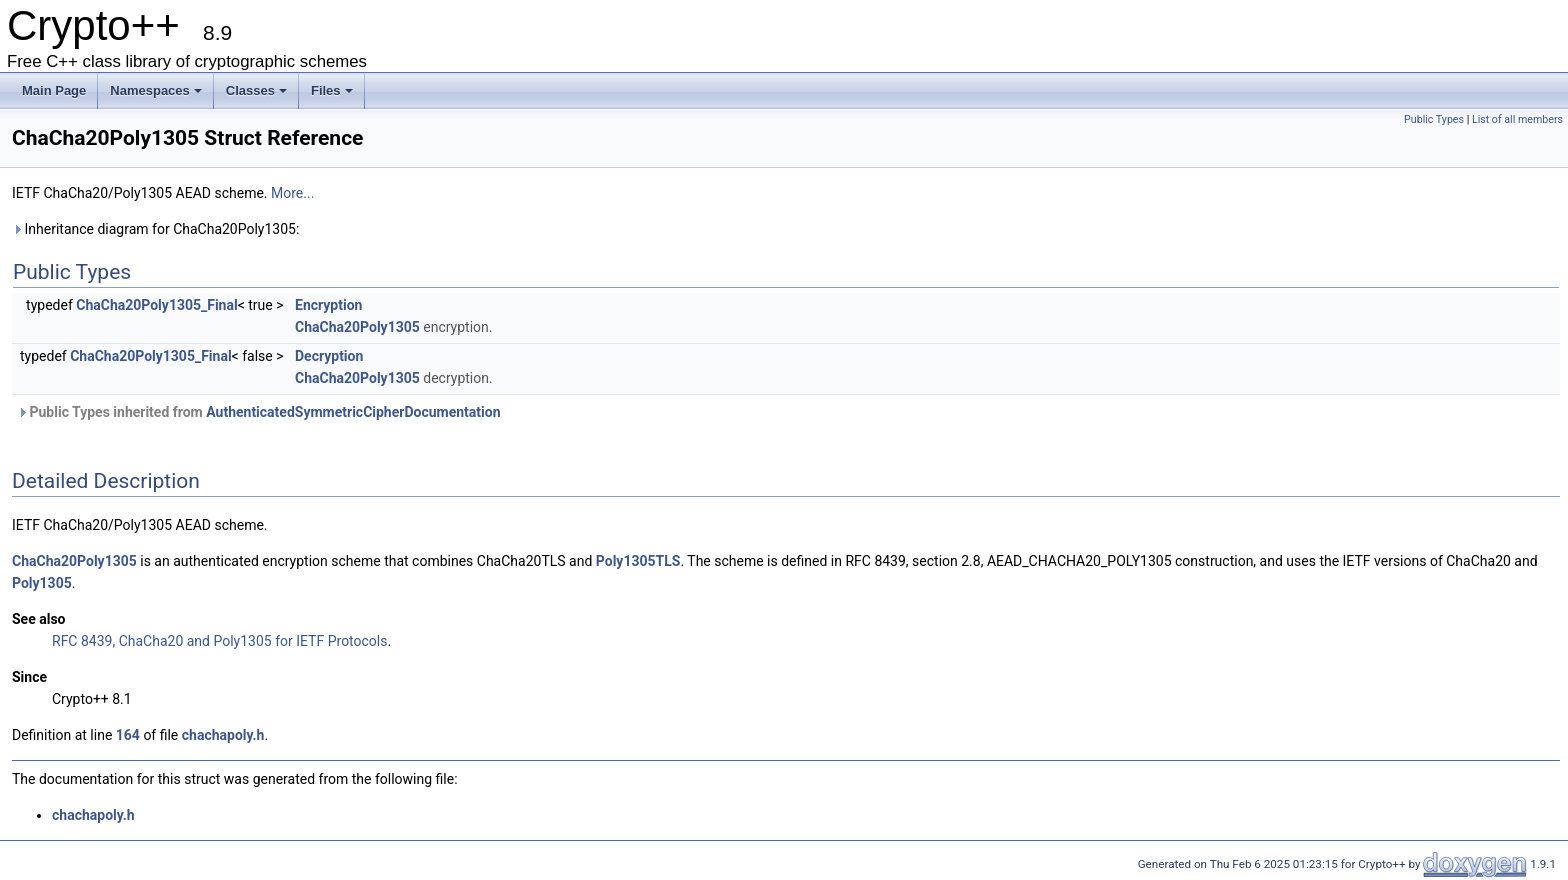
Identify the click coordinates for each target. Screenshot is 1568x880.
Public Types (1434, 119)
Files (332, 90)
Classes (256, 90)
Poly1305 (42, 583)
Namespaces (156, 90)
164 (128, 735)
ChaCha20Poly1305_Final (156, 305)
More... (292, 193)
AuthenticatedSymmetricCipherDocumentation (353, 412)
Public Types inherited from (259, 412)
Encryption (328, 305)
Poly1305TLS (638, 561)
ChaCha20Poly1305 (357, 327)
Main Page (54, 90)
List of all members (1517, 119)
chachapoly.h (223, 735)
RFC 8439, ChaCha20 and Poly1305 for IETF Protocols (219, 641)
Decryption (329, 356)
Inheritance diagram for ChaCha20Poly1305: (155, 229)
